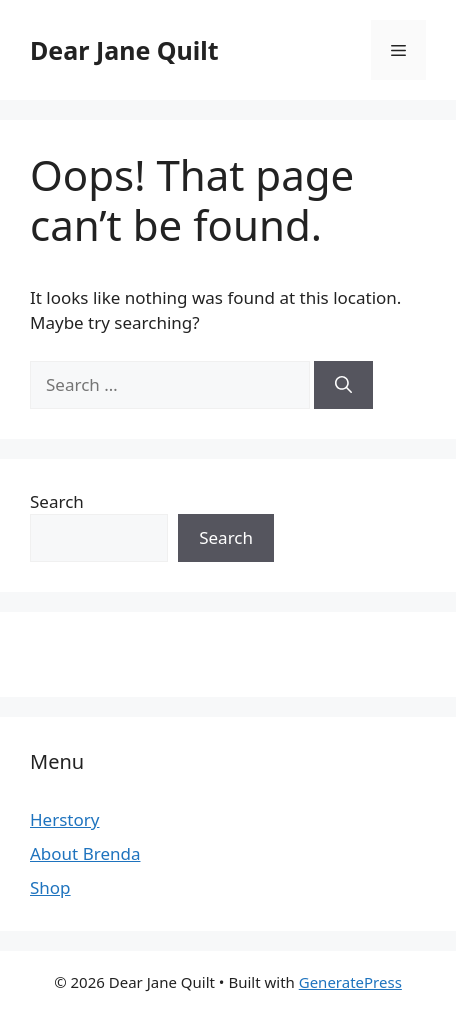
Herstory (64, 819)
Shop (50, 887)
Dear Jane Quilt (124, 50)
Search (57, 501)
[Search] (343, 385)
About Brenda (85, 853)
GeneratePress (350, 982)
